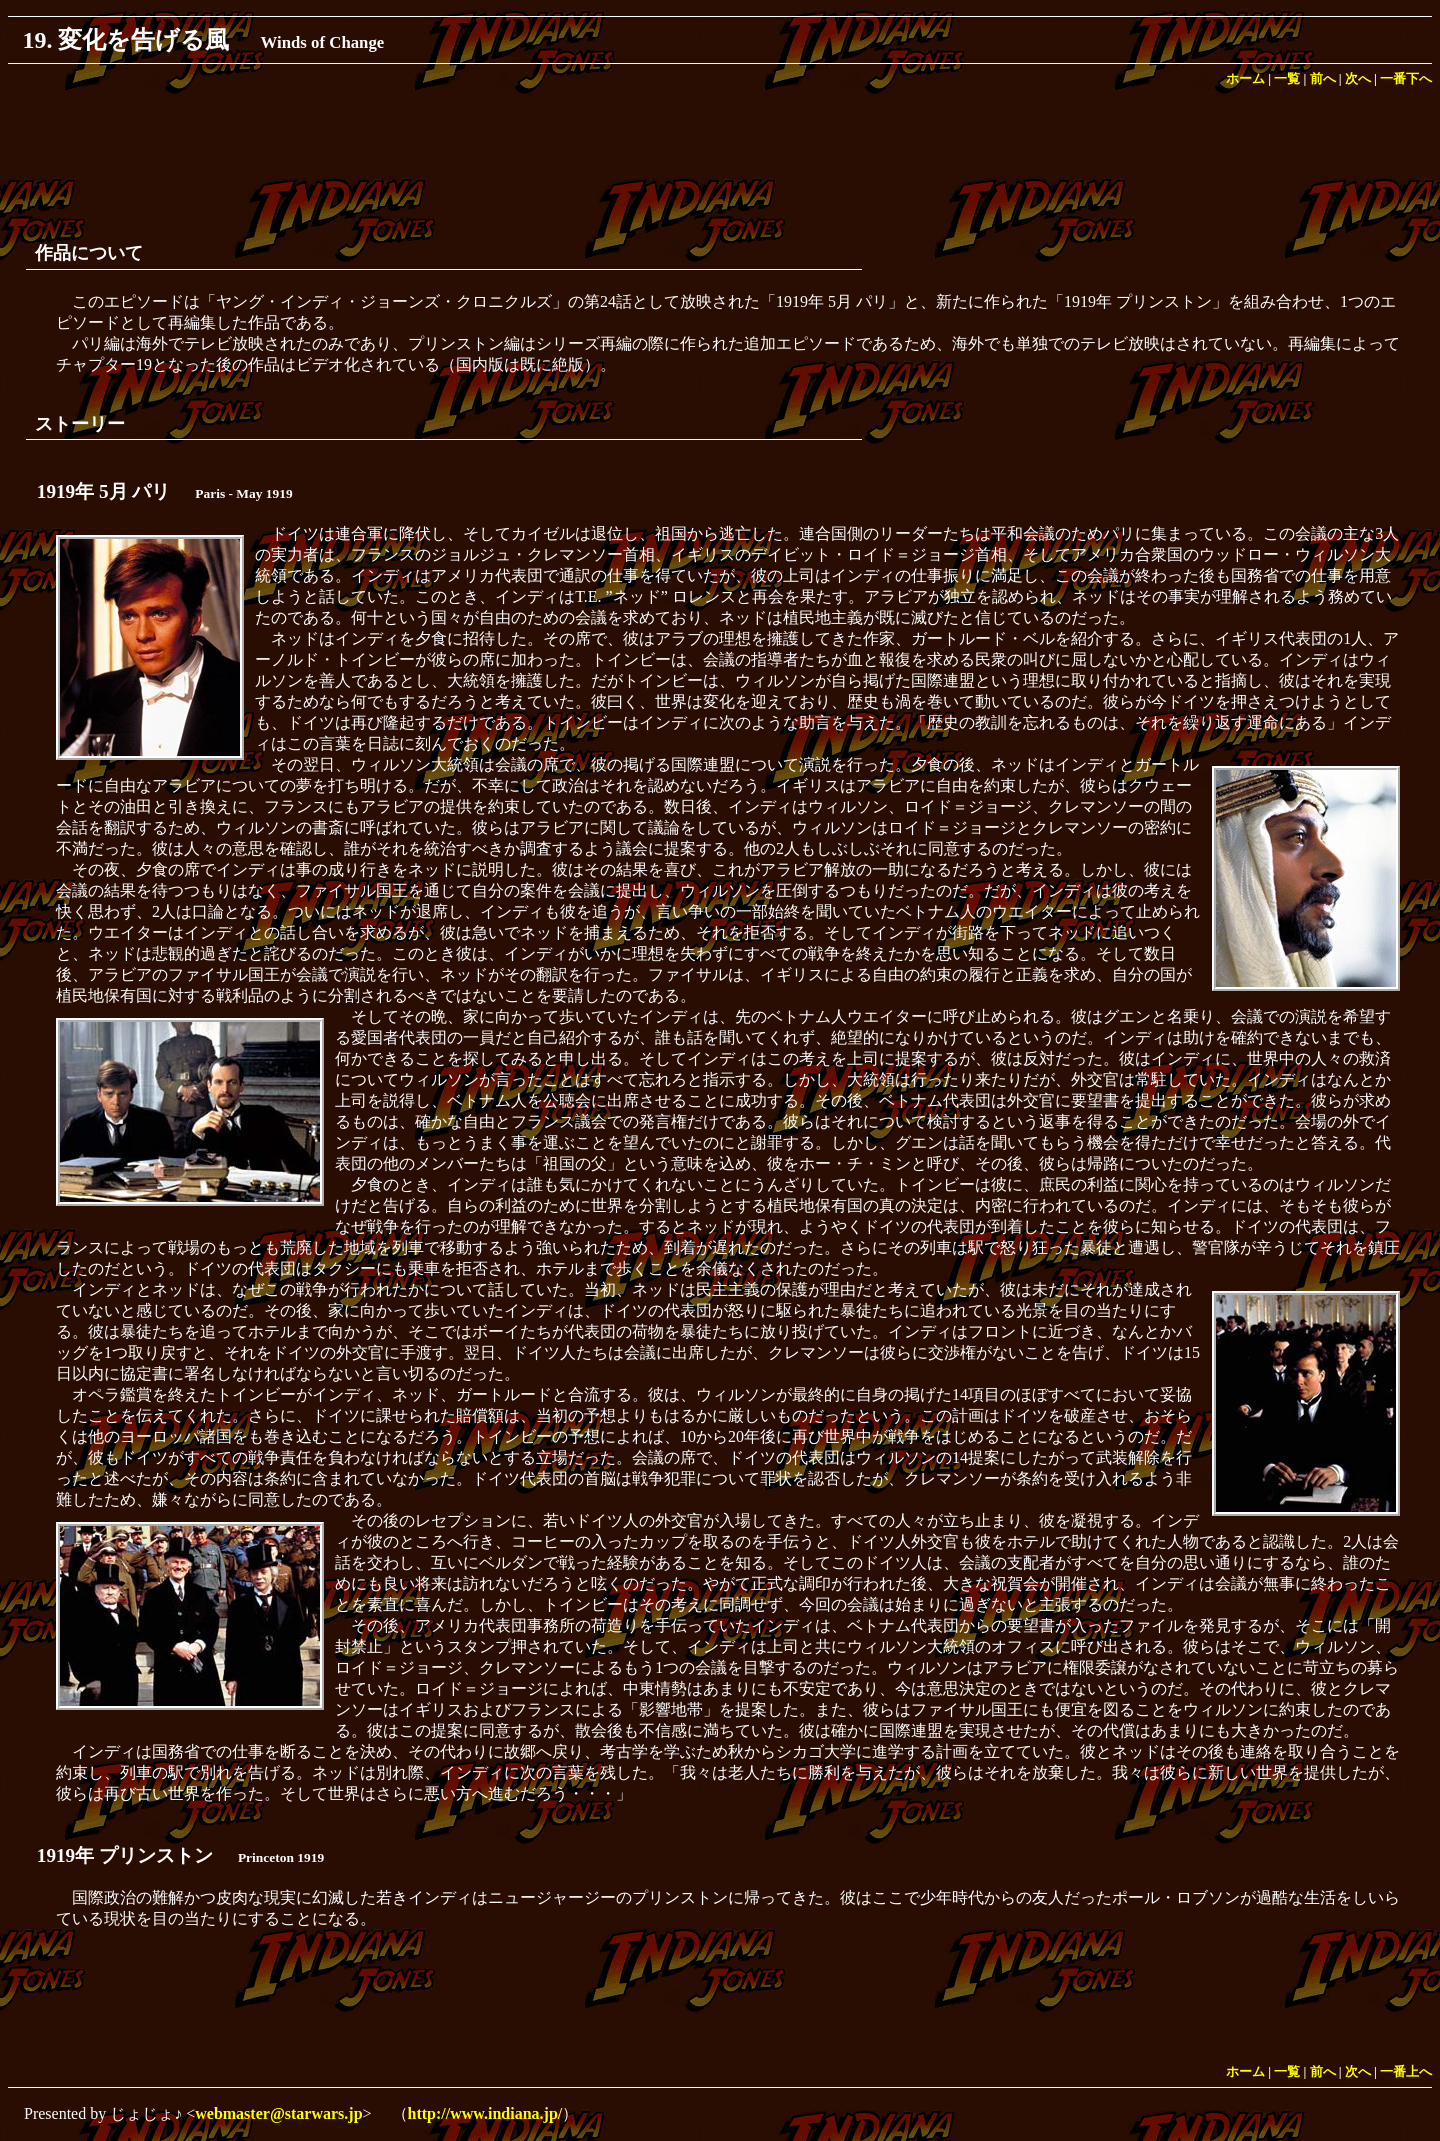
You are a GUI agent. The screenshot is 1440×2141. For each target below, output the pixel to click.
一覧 (1287, 79)
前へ (1323, 79)
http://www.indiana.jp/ (485, 2113)
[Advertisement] (720, 158)
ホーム (1245, 79)
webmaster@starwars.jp (278, 2113)
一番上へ (1406, 2072)
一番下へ (1406, 79)
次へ (1358, 79)
